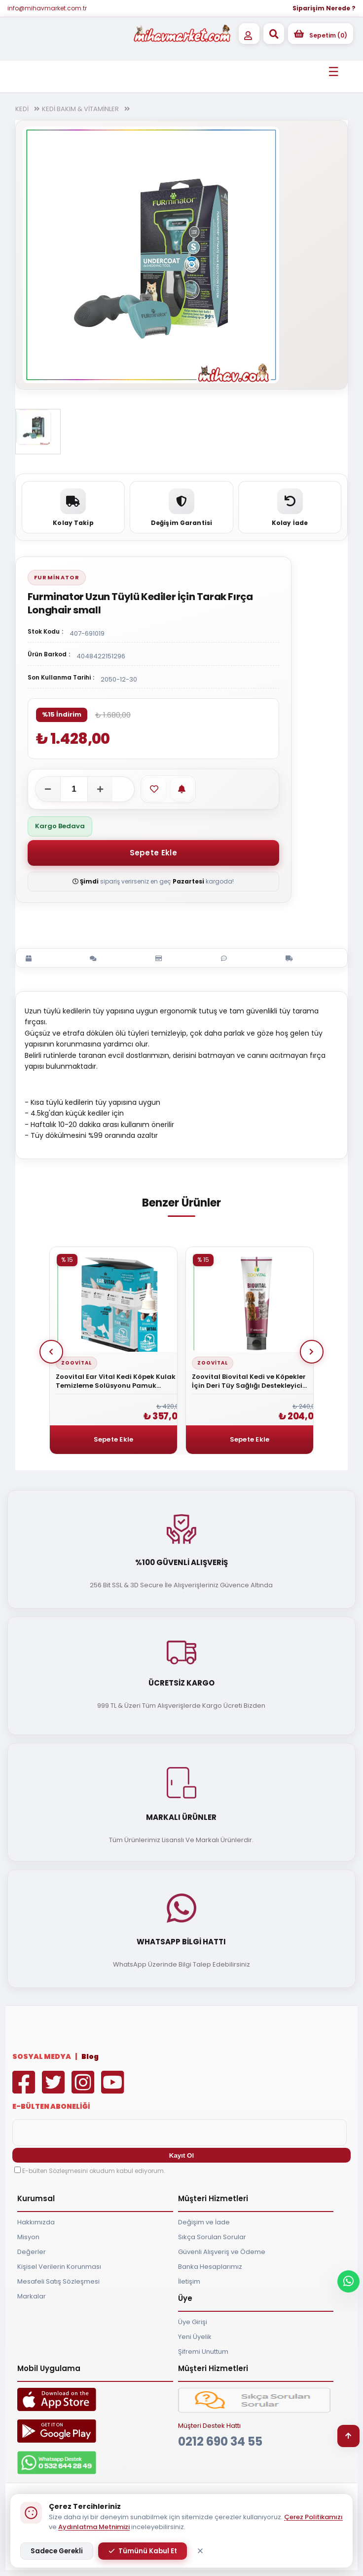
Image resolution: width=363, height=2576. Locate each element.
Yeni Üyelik (195, 2336)
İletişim (189, 2281)
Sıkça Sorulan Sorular (212, 2237)
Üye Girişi (192, 2322)
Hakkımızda (36, 2222)
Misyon (28, 2237)
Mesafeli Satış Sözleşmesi (58, 2281)
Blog (90, 2056)
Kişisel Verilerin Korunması (59, 2266)
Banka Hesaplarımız (210, 2266)
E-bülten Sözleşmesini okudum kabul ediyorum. (93, 2171)
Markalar (31, 2296)
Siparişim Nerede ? (324, 8)
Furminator (56, 577)
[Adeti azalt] (48, 789)
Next (312, 1352)
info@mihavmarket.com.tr (47, 8)
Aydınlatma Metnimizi (94, 2527)
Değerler (31, 2251)
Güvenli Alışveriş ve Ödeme (221, 2251)
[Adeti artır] (100, 789)
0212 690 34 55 (220, 2441)
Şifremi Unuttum (203, 2351)
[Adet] (74, 789)
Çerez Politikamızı (313, 2517)
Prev (51, 1352)
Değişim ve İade (204, 2222)
